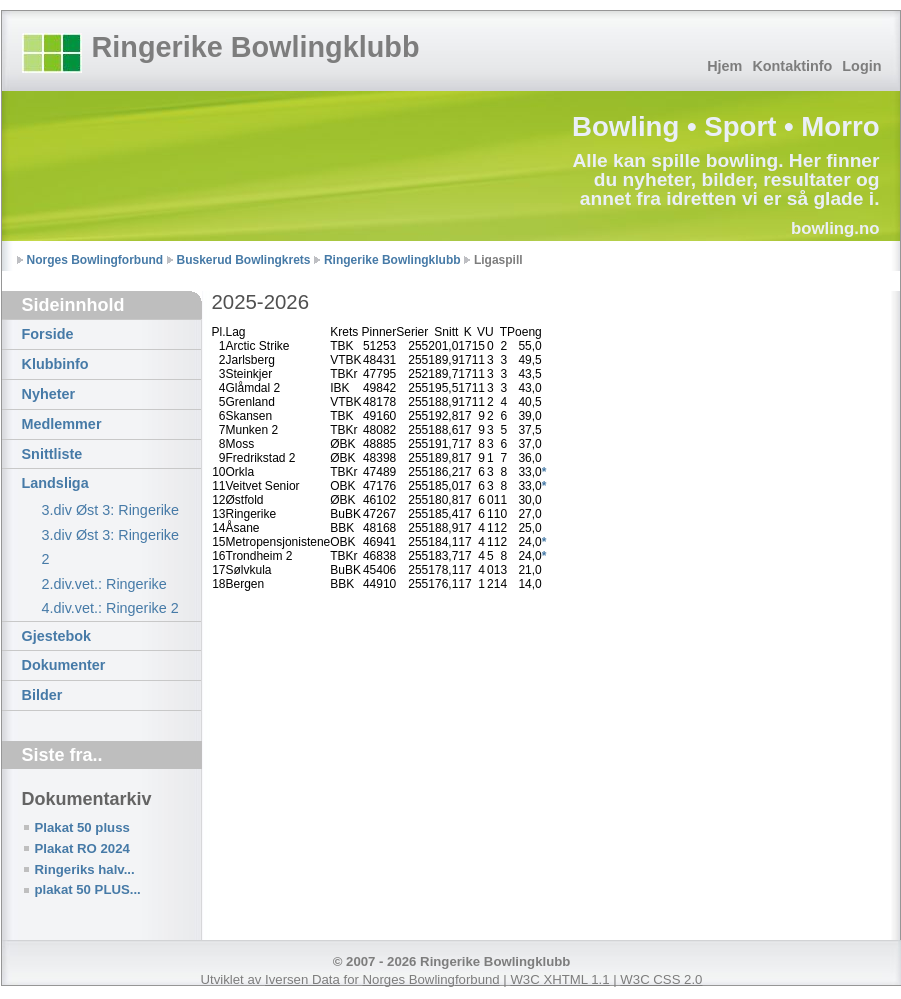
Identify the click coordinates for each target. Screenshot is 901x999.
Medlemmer (62, 424)
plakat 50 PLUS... (88, 889)
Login (861, 66)
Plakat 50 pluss (82, 827)
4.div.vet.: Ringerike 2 (110, 608)
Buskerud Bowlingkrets (244, 260)
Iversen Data (302, 979)
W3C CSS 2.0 (661, 979)
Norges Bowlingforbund (95, 260)
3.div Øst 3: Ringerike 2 (111, 547)
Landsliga (55, 483)
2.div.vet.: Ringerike (104, 584)
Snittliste (52, 454)
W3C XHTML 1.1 (559, 979)
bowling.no (835, 228)
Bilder (42, 695)
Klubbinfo (55, 364)
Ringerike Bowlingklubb (256, 47)
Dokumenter (64, 665)
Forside (48, 334)
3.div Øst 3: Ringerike (111, 510)
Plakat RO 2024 (82, 848)
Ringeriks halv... (85, 869)
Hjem (724, 66)
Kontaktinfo (792, 66)
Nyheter (49, 394)
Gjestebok (57, 636)
